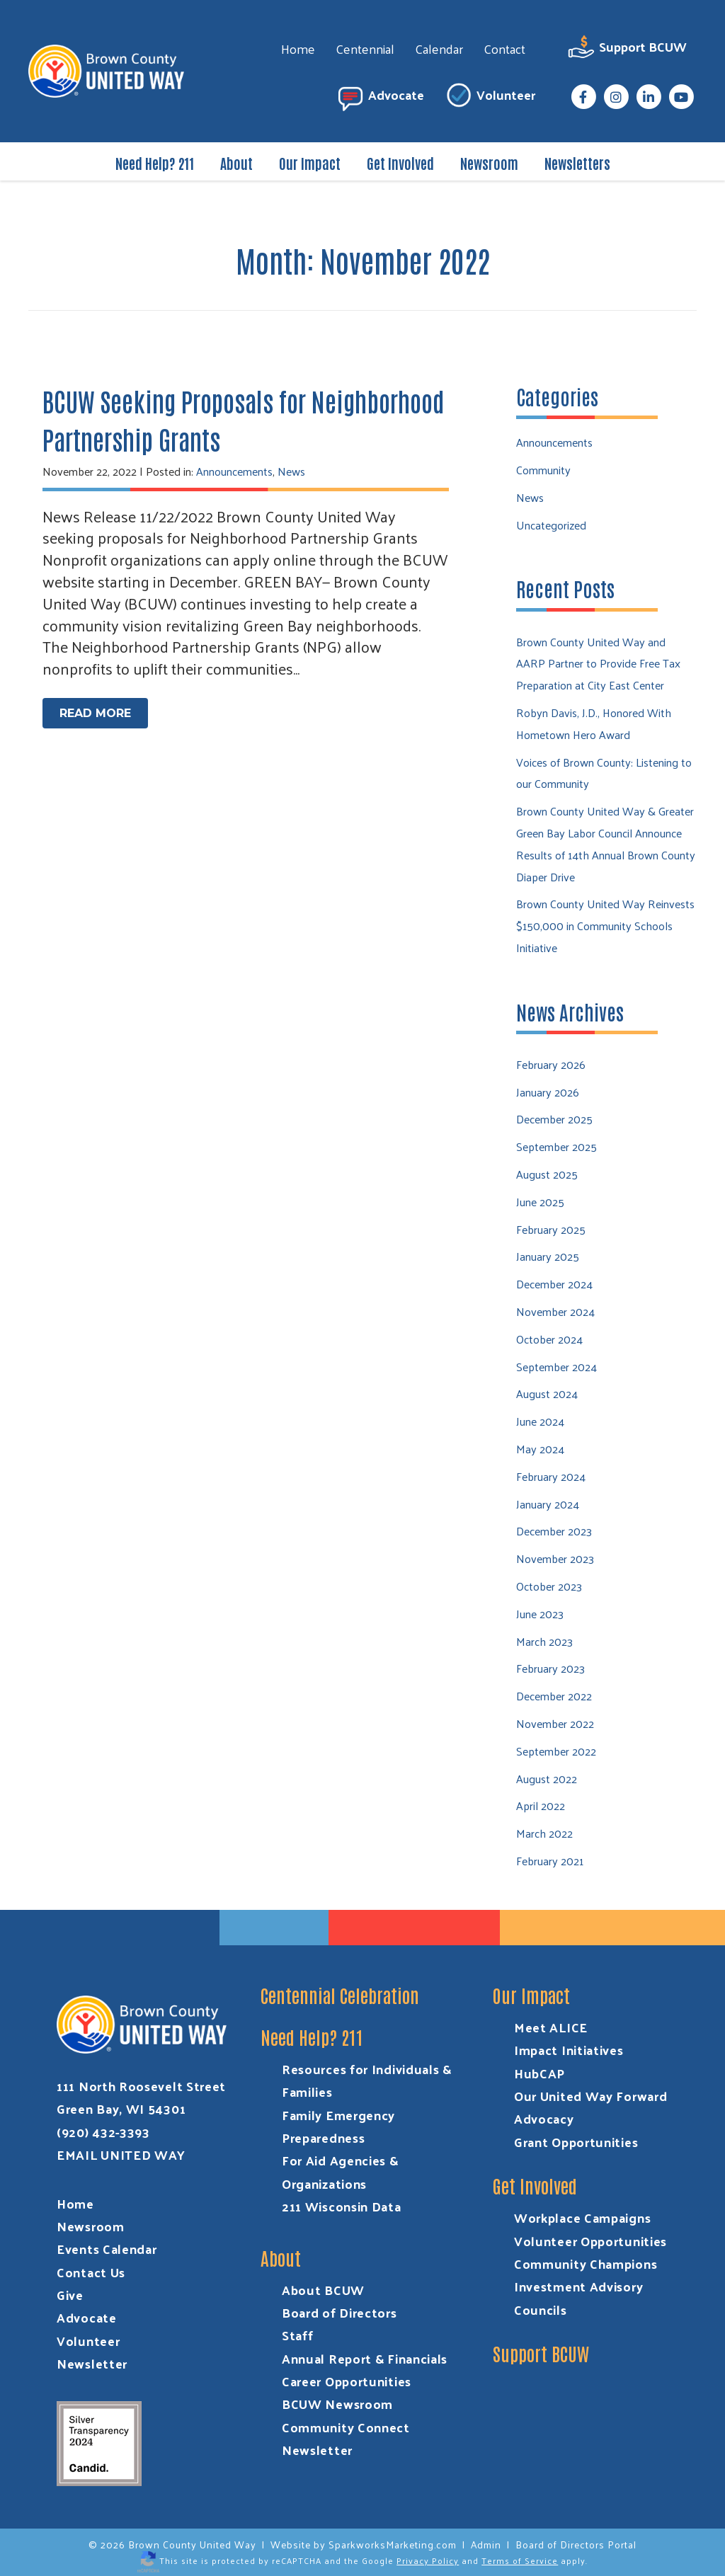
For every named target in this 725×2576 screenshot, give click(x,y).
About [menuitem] (236, 163)
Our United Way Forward (590, 2095)
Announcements (234, 471)
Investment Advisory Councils (578, 2297)
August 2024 (547, 1393)
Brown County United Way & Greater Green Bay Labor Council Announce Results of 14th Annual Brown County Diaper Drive (605, 843)
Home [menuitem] (298, 48)
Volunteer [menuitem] (490, 97)
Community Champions (585, 2263)
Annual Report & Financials (364, 2358)
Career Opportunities (346, 2381)
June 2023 (540, 1613)
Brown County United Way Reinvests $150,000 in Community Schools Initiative (605, 925)
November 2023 (555, 1558)
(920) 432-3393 (103, 2131)
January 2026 (547, 1092)
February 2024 (551, 1476)
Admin (486, 2544)
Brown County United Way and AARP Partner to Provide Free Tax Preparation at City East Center (598, 663)
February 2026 (551, 1064)
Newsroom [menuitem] (489, 163)
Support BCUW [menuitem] (627, 49)
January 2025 (547, 1256)
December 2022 (554, 1695)
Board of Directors (339, 2312)
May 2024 (540, 1448)
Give (70, 2294)
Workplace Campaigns (582, 2217)
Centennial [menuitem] (365, 48)
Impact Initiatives (569, 2049)
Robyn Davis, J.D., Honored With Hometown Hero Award (593, 723)
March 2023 (544, 1641)
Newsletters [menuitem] (577, 163)
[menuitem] (583, 97)
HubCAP (539, 2073)
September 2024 (556, 1366)
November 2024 (555, 1311)
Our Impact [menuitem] (310, 163)
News (291, 471)
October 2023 (549, 1586)
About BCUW (323, 2289)
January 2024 (547, 1504)
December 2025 (554, 1119)
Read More (95, 713)
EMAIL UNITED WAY (121, 2154)
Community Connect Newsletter (346, 2438)
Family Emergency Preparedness (338, 2126)
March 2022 (544, 1833)
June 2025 (540, 1201)
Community (543, 469)
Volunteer (88, 2340)
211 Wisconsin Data (341, 2206)
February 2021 (549, 1860)
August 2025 (547, 1174)
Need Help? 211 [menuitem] (154, 163)
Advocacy (544, 2118)
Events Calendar (107, 2248)
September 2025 (556, 1146)
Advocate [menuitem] (380, 97)
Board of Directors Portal (575, 2544)
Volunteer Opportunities (590, 2240)
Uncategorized (551, 525)
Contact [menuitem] (504, 48)
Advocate (87, 2317)
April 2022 (540, 1805)
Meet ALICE (551, 2027)
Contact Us (91, 2272)
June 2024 (540, 1421)
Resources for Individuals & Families (367, 2080)
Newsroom (91, 2226)
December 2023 (554, 1531)
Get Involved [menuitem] (400, 163)
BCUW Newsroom (337, 2403)
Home (75, 2203)
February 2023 (550, 1668)
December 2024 (554, 1283)
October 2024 (549, 1339)
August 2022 (546, 1778)
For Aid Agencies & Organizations (340, 2171)
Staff (298, 2335)
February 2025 (551, 1229)
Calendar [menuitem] (439, 48)
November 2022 (555, 1723)
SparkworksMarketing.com (393, 2544)
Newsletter (92, 2363)
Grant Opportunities (576, 2141)
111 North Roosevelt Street (141, 2085)
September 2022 (556, 1751)
